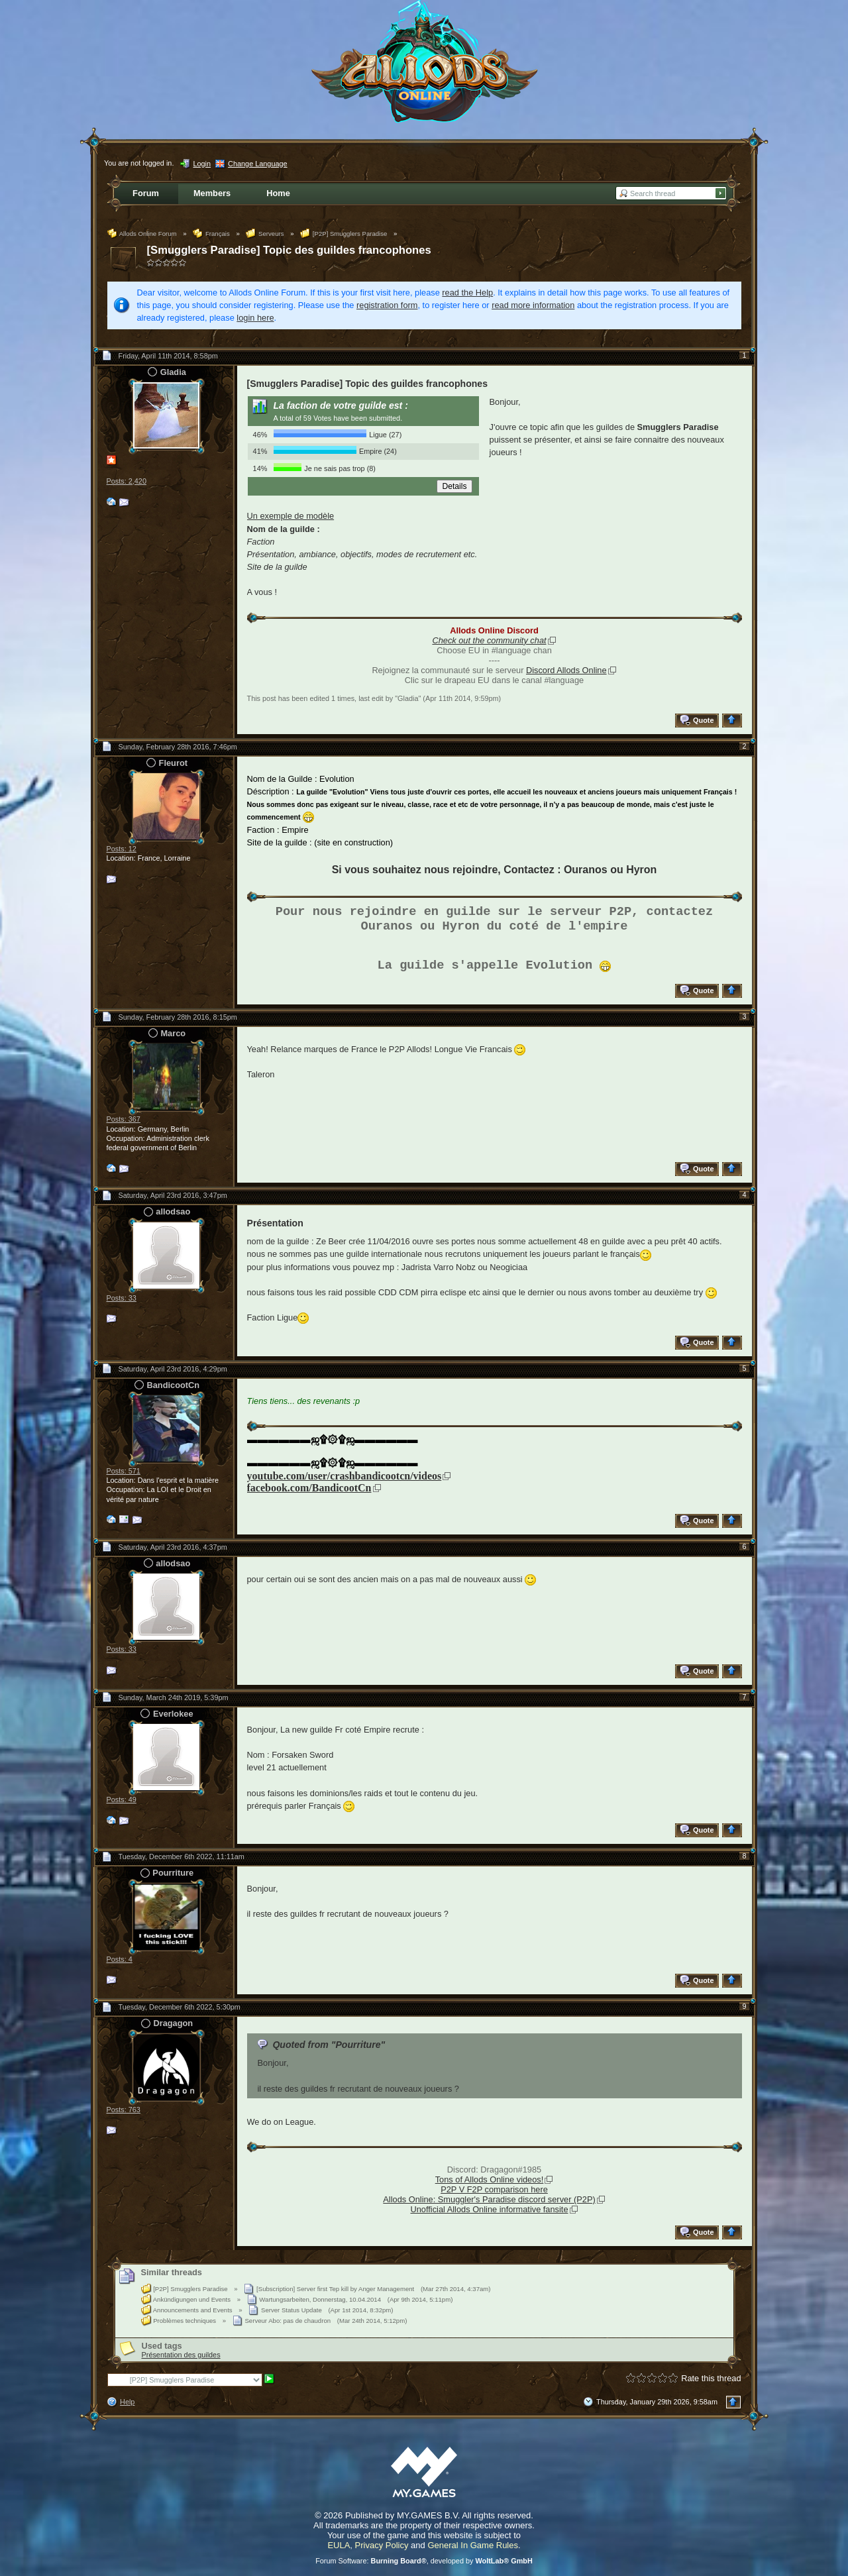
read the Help (467, 292)
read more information (533, 305)
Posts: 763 (123, 2110)
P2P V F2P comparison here (494, 2189)
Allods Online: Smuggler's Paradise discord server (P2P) (489, 2199)
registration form (386, 305)
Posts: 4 (119, 1959)
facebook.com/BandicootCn (309, 1487)
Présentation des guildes (181, 2355)
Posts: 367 (123, 1119)
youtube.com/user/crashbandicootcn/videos (344, 1475)
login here (255, 318)
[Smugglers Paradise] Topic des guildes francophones (289, 250)
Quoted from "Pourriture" (328, 2044)
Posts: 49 (121, 1799)
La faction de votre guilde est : (341, 405)
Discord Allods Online (566, 670)
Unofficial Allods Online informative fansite (489, 2209)
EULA (338, 2545)
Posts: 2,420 (126, 481)
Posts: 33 (121, 1298)
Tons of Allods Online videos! (489, 2179)
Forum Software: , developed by (424, 2561)
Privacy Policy (382, 2545)
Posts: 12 (121, 849)
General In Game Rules (472, 2545)
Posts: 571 (123, 1471)
